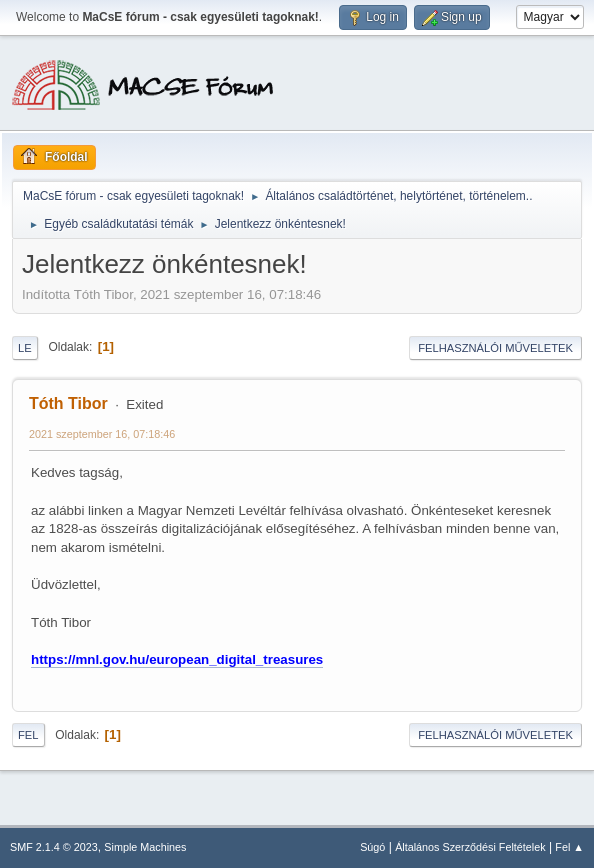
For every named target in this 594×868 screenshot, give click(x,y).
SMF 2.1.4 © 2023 (54, 847)
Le (25, 348)
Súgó (372, 847)
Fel (28, 735)
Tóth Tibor (68, 403)
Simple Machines (145, 847)
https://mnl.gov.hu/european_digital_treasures (177, 659)
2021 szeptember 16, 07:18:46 (102, 434)
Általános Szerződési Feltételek (470, 847)
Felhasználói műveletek (495, 348)
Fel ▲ (569, 847)
